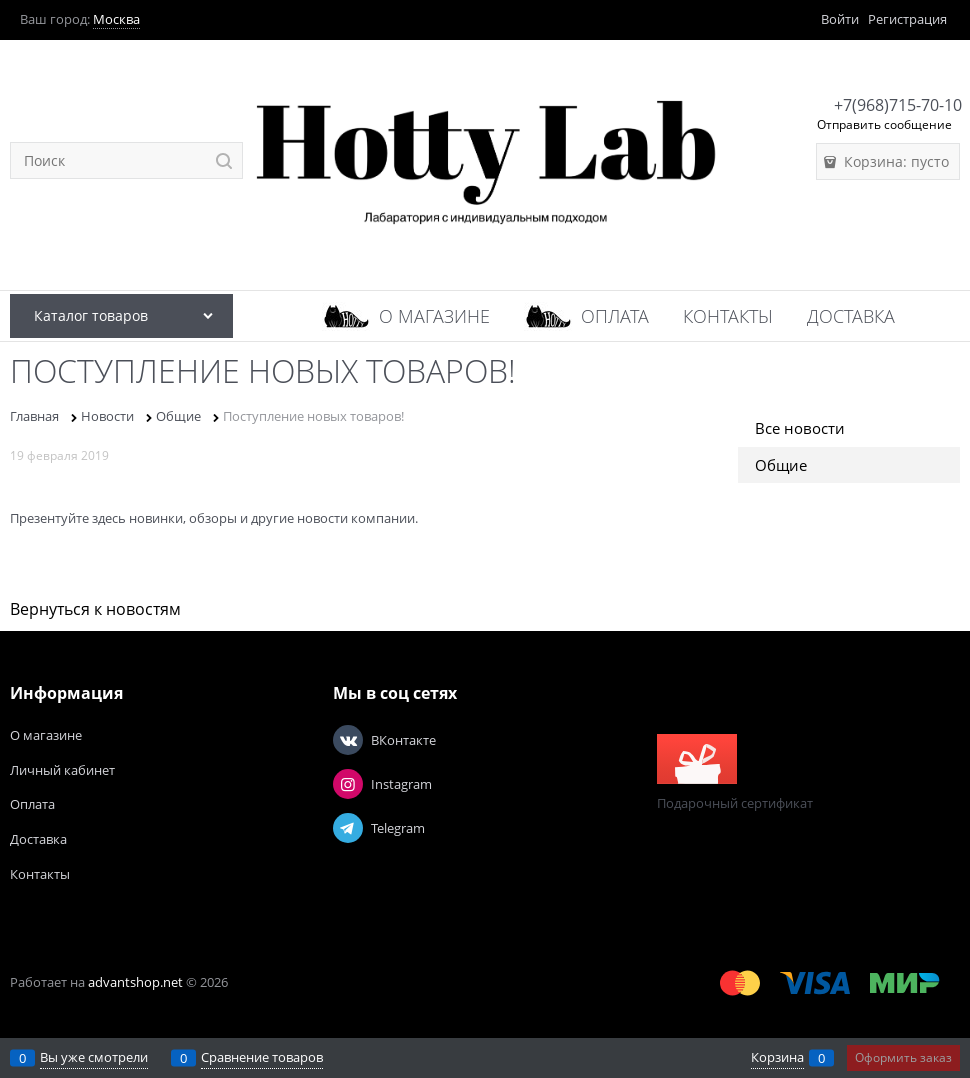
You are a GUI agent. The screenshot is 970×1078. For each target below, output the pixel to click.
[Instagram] (348, 784)
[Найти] (224, 160)
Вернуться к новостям (95, 609)
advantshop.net (135, 982)
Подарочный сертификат (735, 773)
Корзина (777, 1057)
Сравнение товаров (262, 1057)
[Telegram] (348, 828)
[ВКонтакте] (348, 740)
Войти (840, 19)
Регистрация (907, 19)
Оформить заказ (903, 1057)
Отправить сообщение (884, 124)
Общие (781, 465)
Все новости (800, 428)
